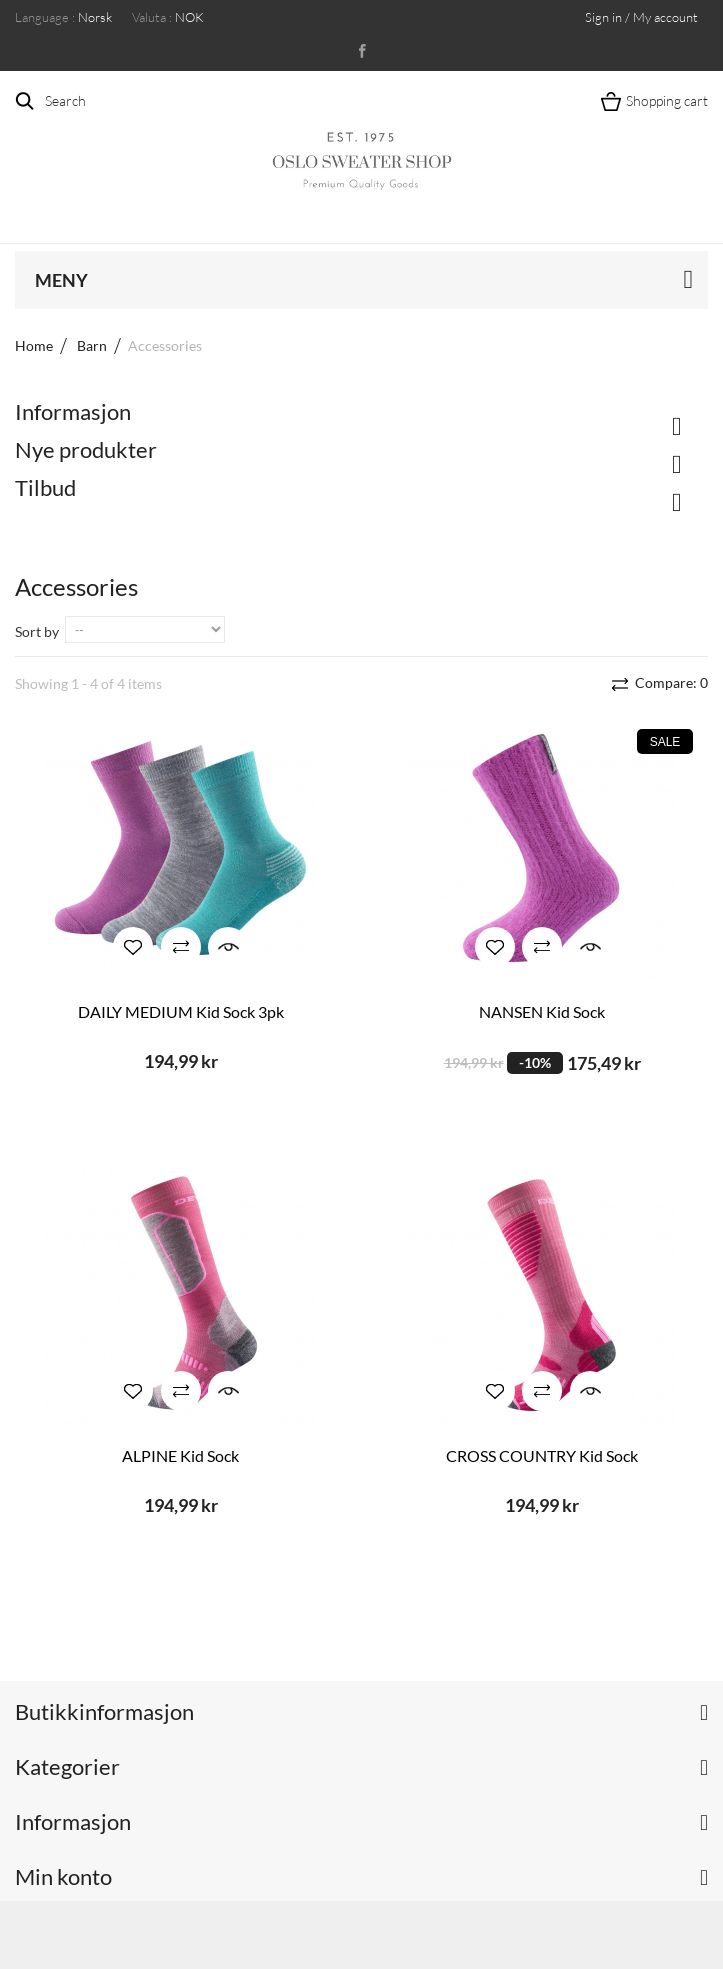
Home (34, 345)
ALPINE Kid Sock (180, 1455)
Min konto (63, 1876)
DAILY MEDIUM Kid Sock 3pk (181, 1011)
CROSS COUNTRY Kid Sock (542, 1455)
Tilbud (45, 487)
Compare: (670, 682)
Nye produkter (86, 449)
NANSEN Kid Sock (542, 1011)
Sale (665, 742)
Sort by (37, 631)
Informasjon (73, 411)
